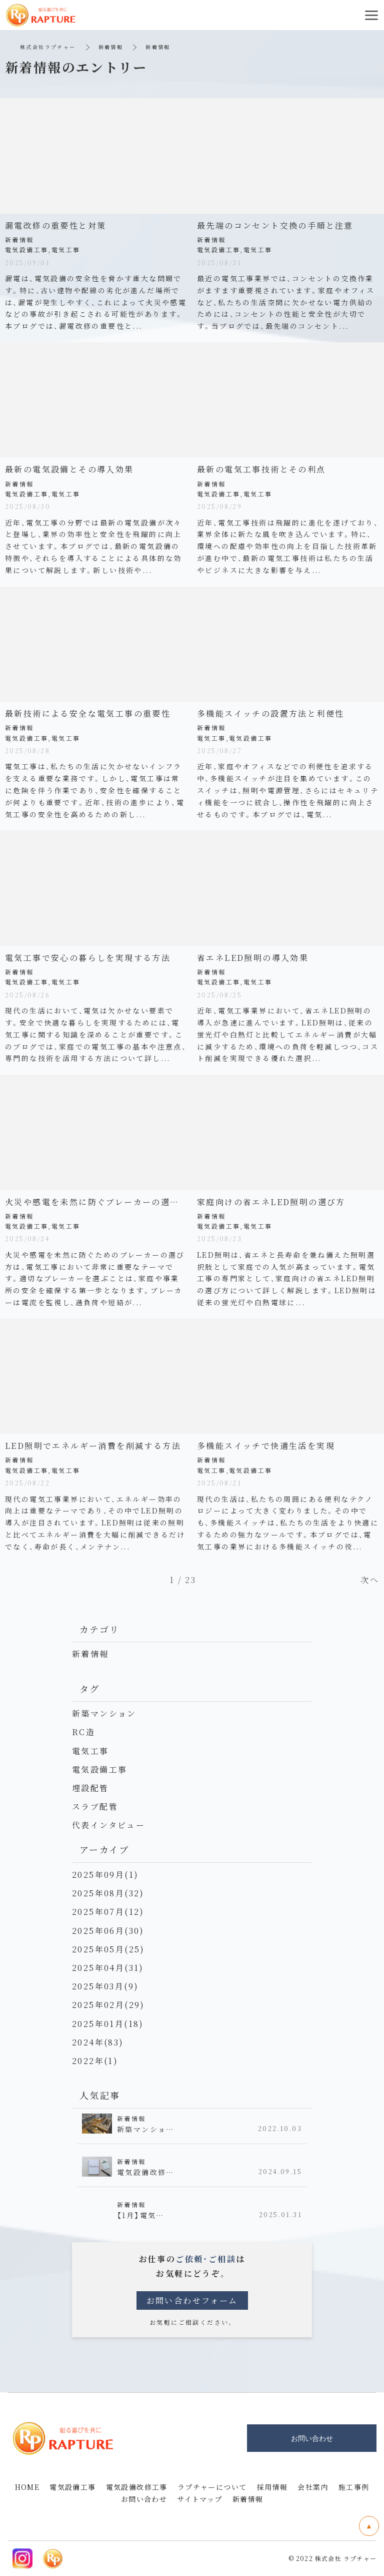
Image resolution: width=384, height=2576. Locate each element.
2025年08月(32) (108, 1893)
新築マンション (104, 1713)
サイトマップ (199, 2499)
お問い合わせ (144, 2499)
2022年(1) (95, 2061)
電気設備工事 (99, 1769)
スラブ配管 (95, 1806)
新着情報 (111, 47)
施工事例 (354, 2487)
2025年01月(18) (108, 2023)
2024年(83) (98, 2042)
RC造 (83, 1732)
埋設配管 (90, 1788)
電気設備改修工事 (137, 2487)
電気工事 (90, 1751)
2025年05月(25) (108, 1949)
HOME (27, 2487)
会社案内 (313, 2487)
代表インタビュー (108, 1825)
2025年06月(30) (108, 1930)
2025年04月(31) (108, 1967)
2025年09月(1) (105, 1874)
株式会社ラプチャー (48, 47)
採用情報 (272, 2487)
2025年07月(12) (108, 1911)
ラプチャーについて (212, 2487)
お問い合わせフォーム (192, 2300)
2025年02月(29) (108, 2004)
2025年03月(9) (105, 1986)
